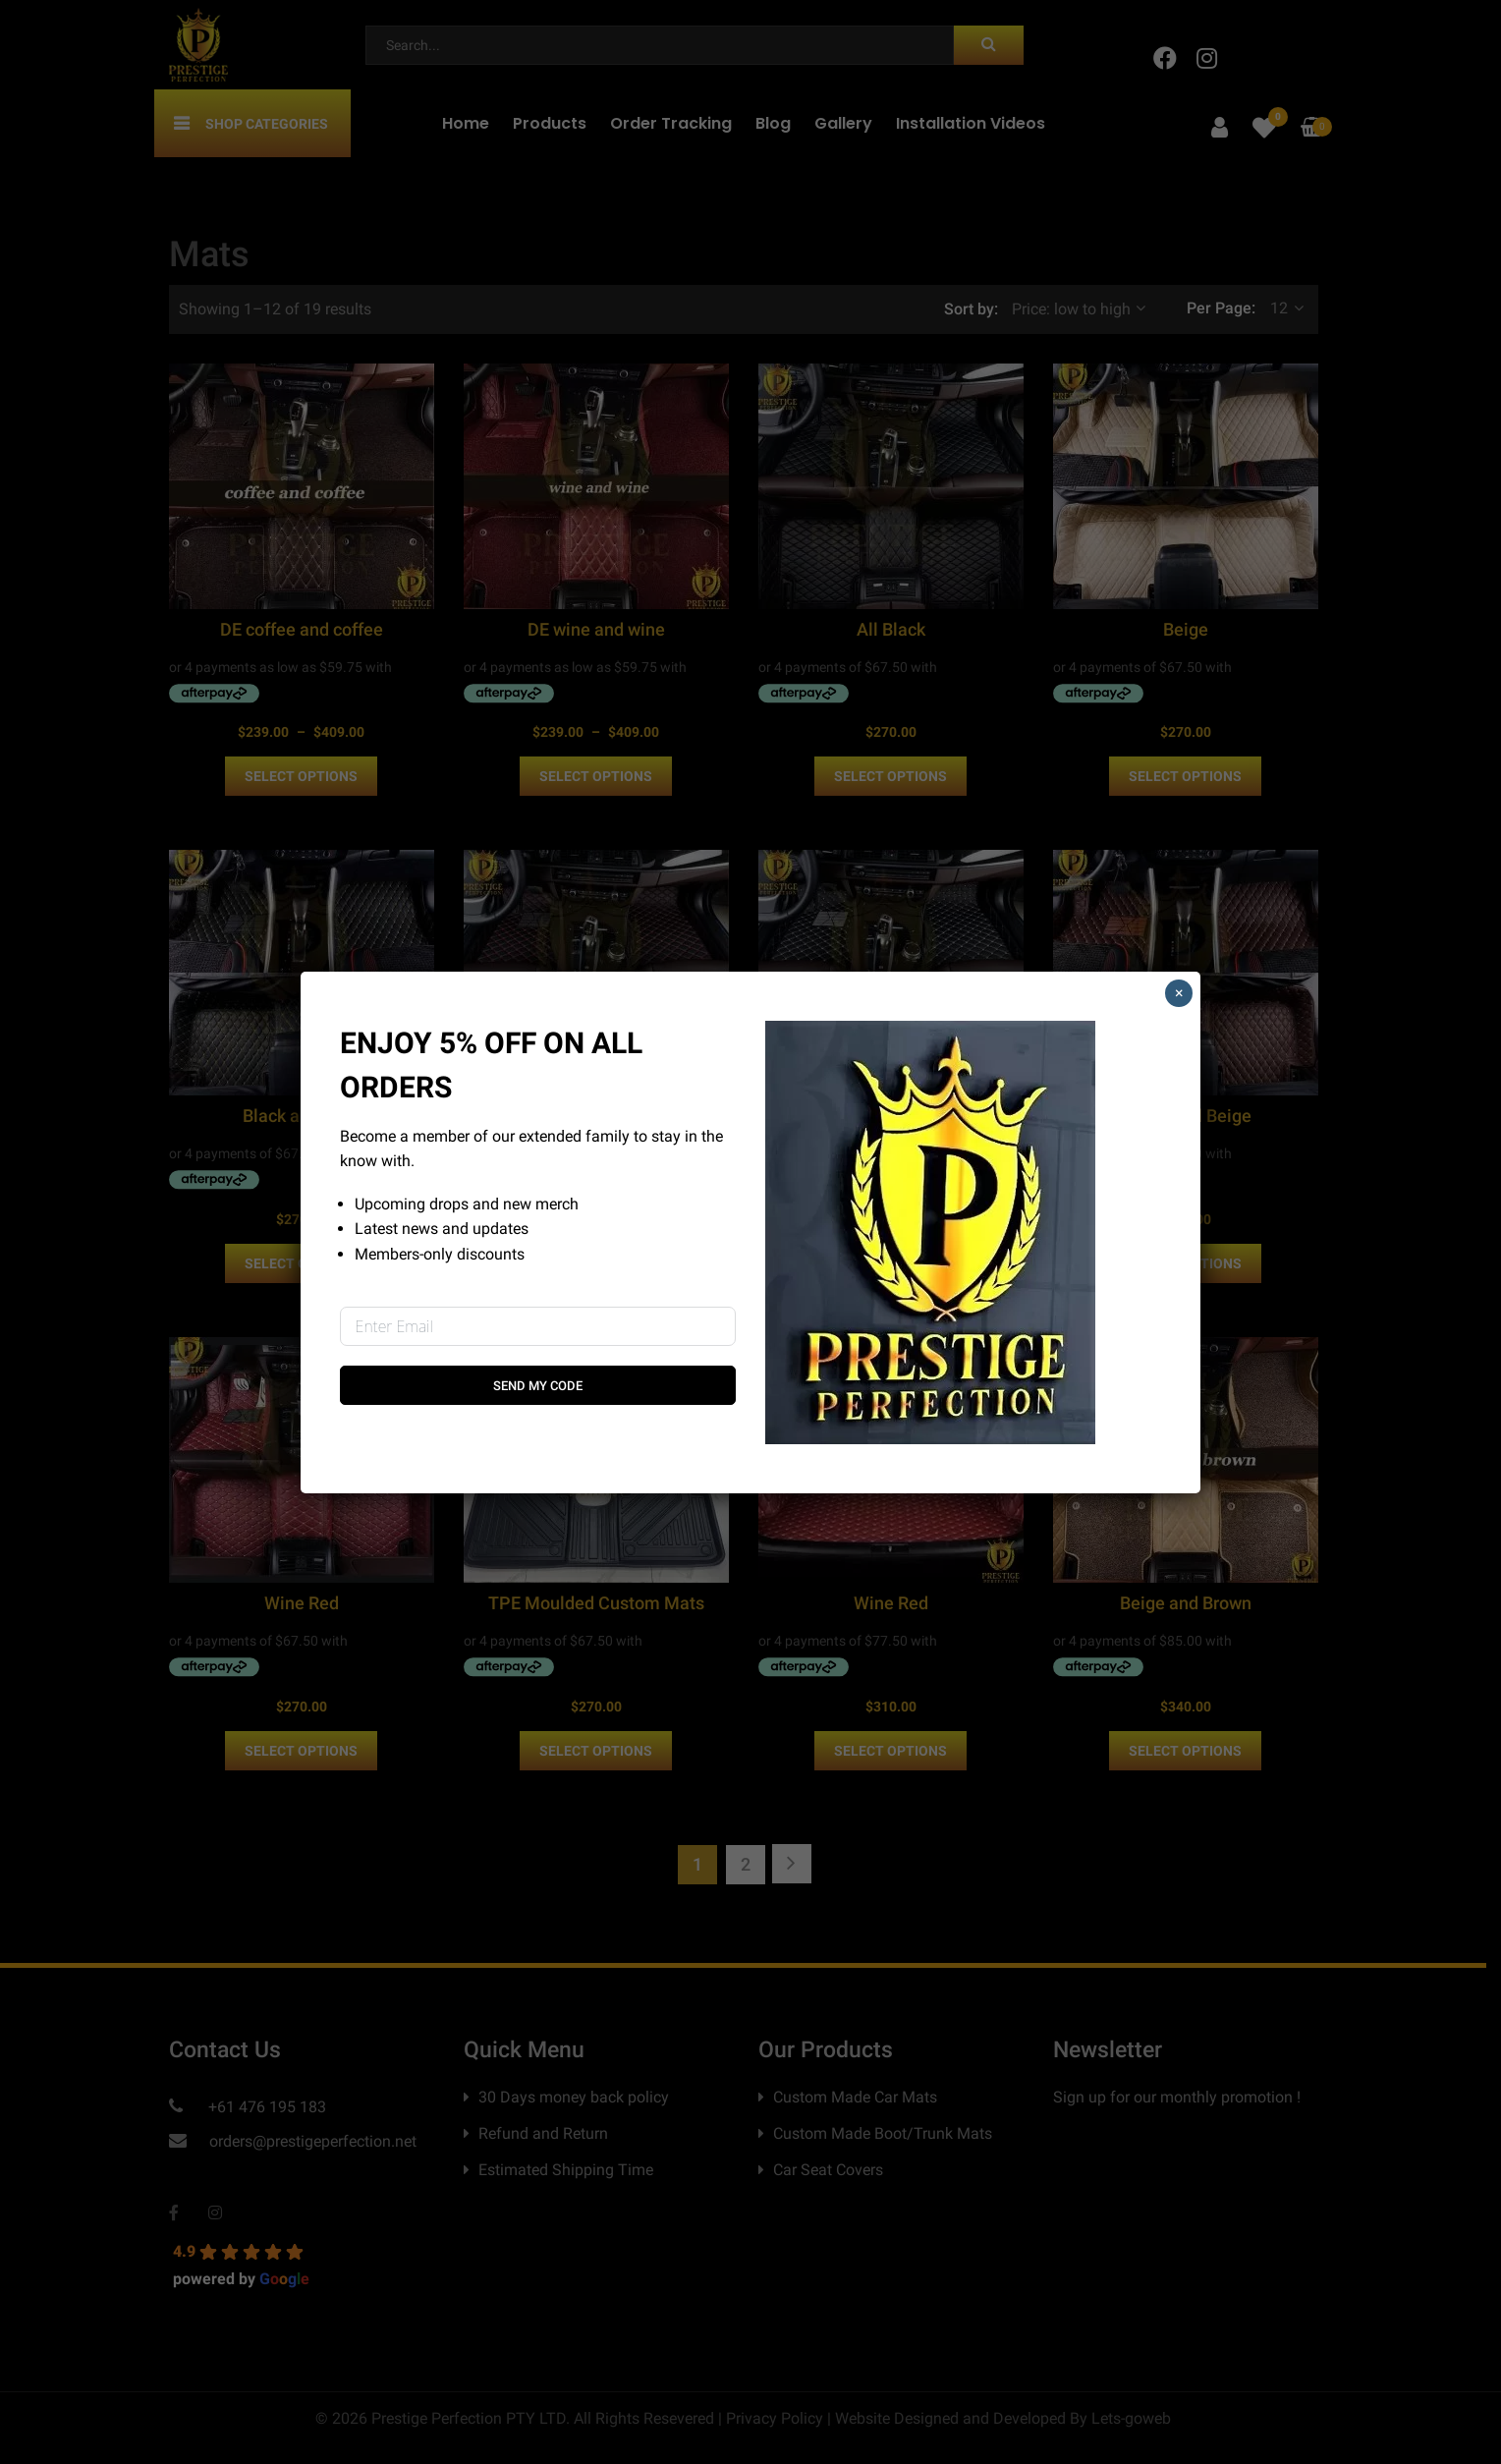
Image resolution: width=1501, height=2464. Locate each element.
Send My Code (538, 1385)
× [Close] (1179, 992)
